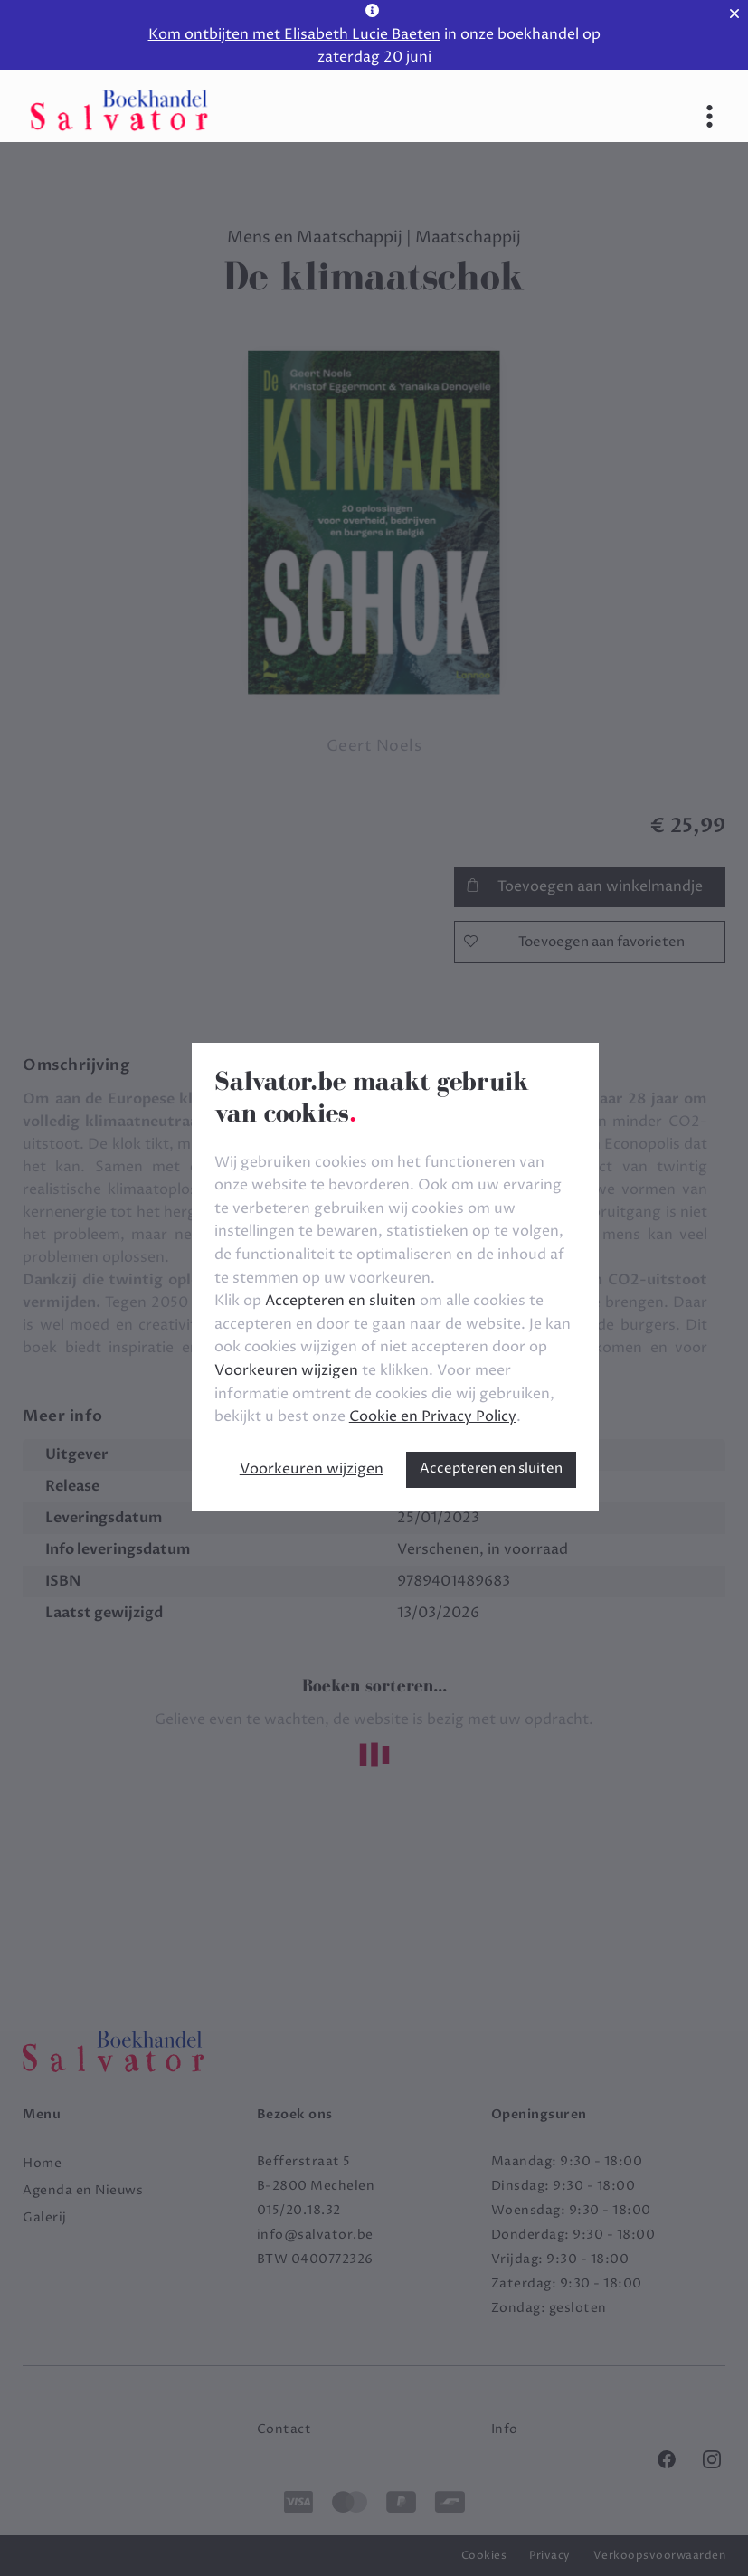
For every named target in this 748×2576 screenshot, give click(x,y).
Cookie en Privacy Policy (432, 1416)
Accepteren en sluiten (491, 1468)
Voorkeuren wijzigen (311, 1469)
